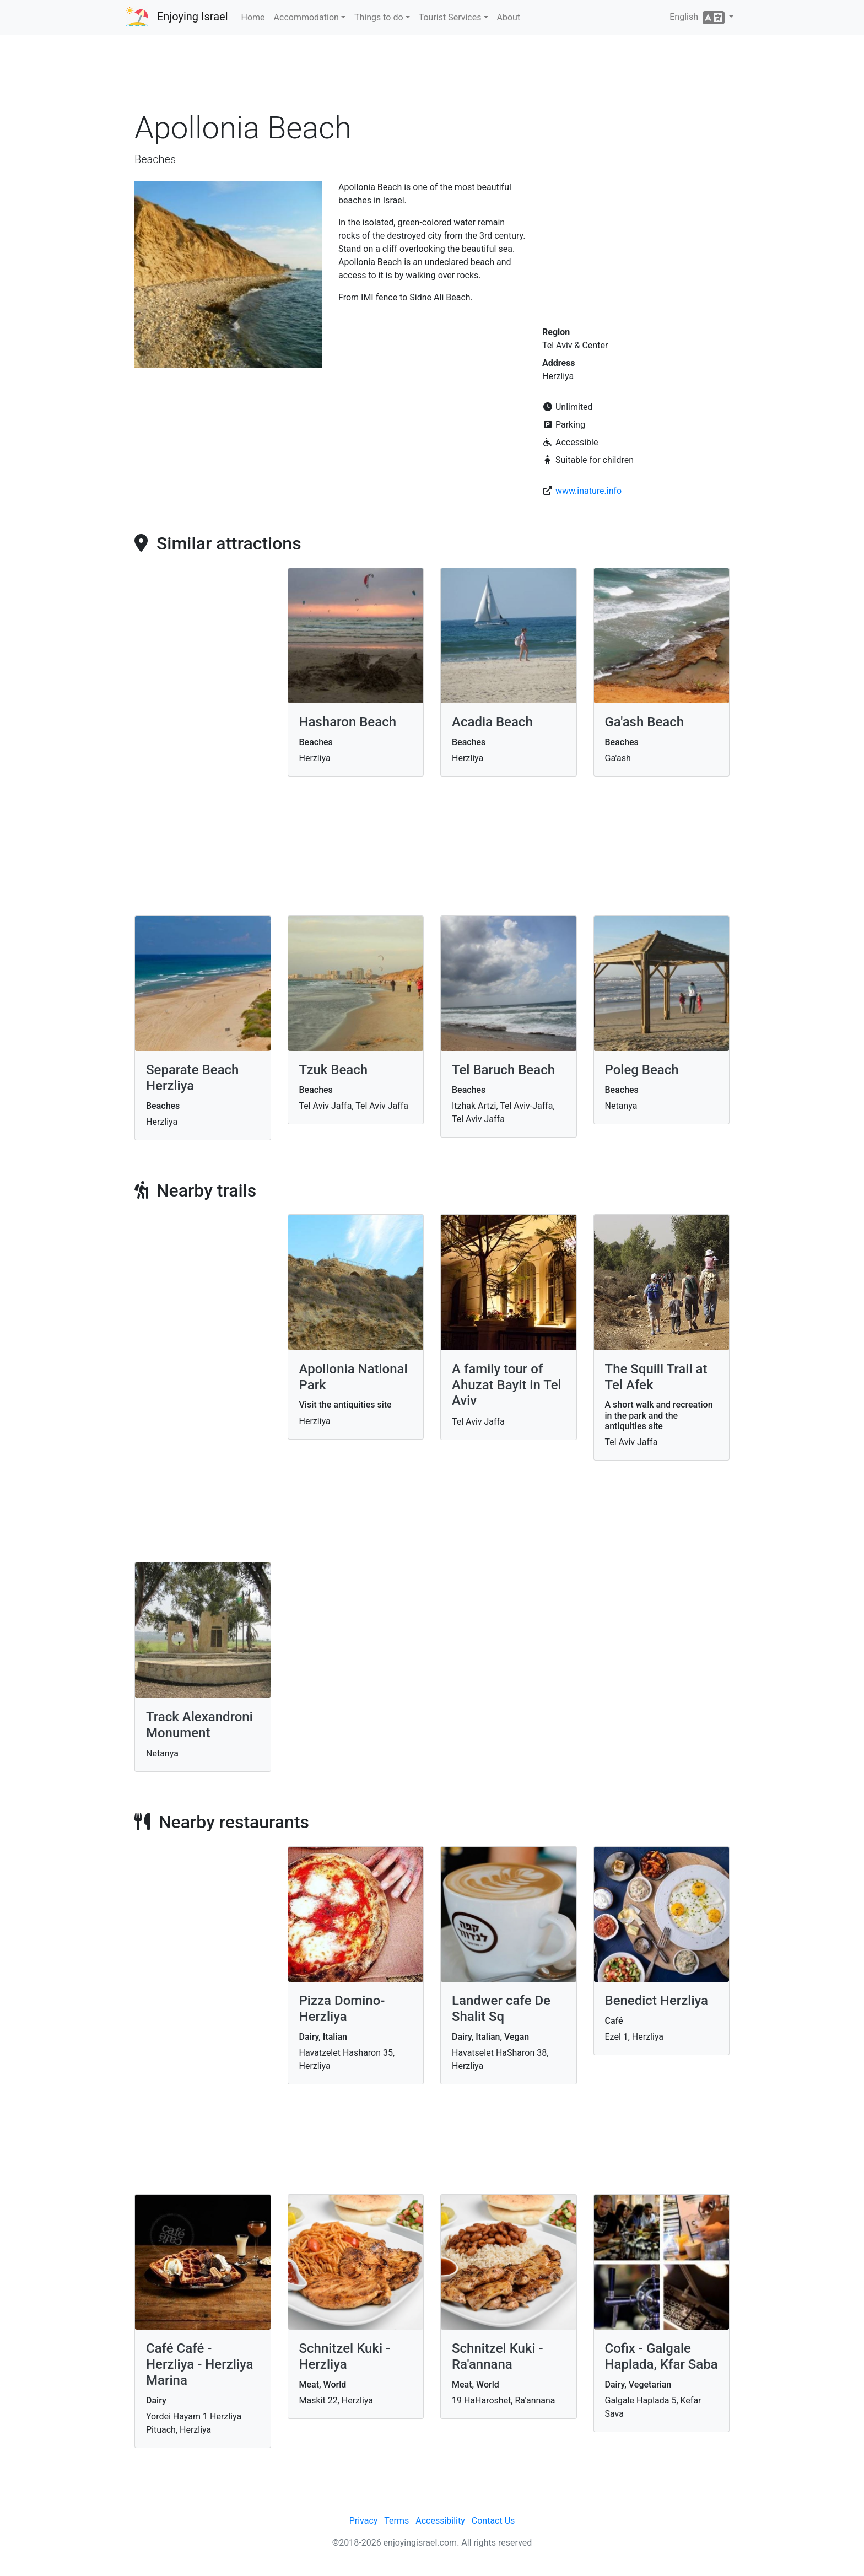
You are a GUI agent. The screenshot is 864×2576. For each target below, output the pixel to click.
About (509, 17)
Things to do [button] (378, 17)
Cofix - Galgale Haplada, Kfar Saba (661, 2356)
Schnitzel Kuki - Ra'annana (497, 2356)
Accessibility (440, 2520)
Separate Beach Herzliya (192, 1077)
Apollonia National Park (353, 1377)
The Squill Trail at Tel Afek (656, 1377)
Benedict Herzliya (657, 2000)
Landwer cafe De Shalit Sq (501, 2008)
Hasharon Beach (348, 722)
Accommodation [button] (306, 17)
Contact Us (493, 2520)
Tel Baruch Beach (503, 1069)
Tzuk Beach (333, 1069)
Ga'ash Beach (644, 722)
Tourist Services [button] (450, 17)
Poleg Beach (642, 1069)
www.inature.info (588, 491)
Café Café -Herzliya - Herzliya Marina (199, 2364)
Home (253, 17)
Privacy (363, 2520)
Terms (396, 2520)
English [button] (698, 17)
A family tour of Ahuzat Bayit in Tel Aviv (506, 1385)
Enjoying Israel (192, 16)
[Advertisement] (432, 76)
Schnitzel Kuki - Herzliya (345, 2356)
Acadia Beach (492, 722)
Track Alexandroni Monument (199, 1724)
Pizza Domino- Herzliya (342, 2008)
